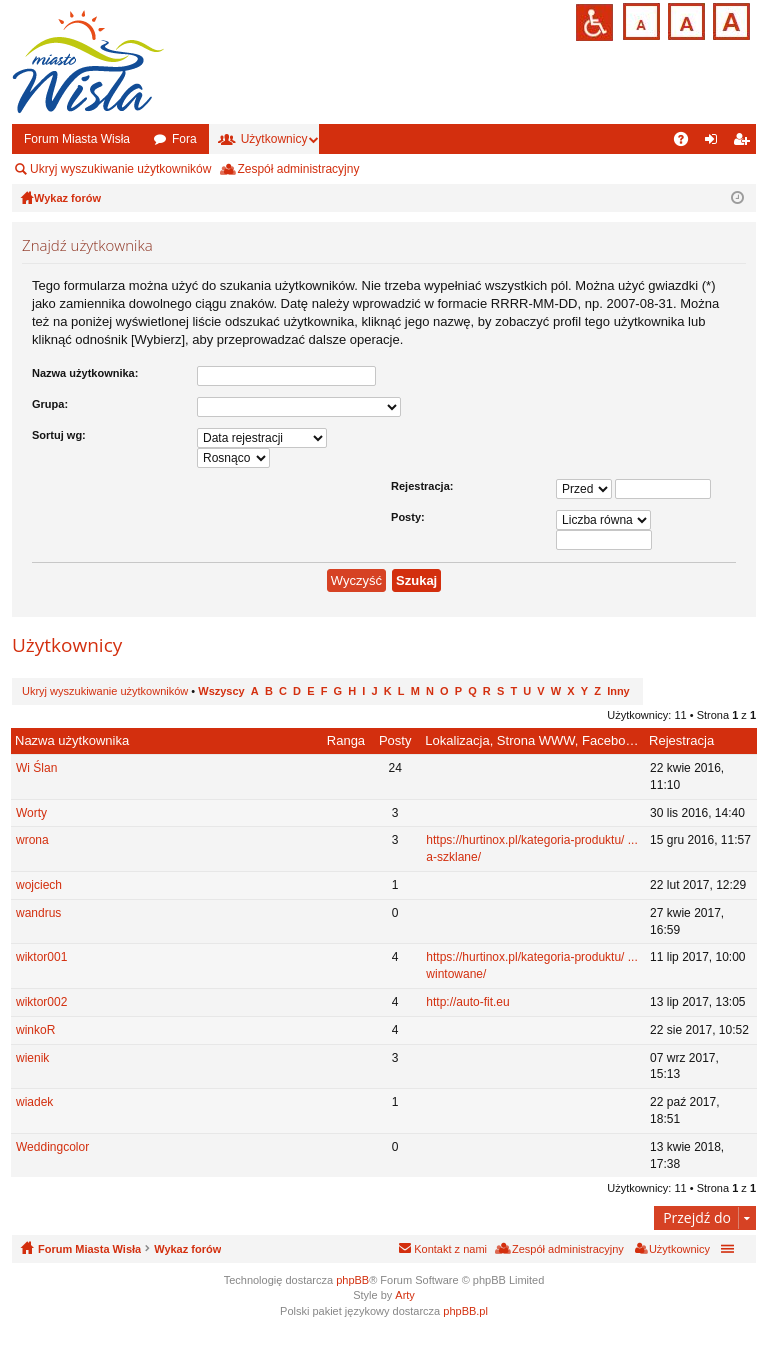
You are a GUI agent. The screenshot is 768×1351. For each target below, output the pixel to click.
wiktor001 (41, 957)
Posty (395, 740)
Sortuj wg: (59, 435)
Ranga (346, 740)
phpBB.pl (465, 1311)
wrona (32, 840)
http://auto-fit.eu (467, 1002)
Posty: (408, 517)
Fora (184, 139)
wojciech (39, 885)
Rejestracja (681, 740)
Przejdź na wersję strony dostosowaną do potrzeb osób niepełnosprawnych (594, 22)
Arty (405, 1295)
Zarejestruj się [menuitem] (745, 143)
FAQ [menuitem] (687, 143)
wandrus (38, 913)
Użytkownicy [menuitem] (679, 1249)
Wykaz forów (187, 1249)
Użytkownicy (274, 139)
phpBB (352, 1280)
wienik (32, 1058)
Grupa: (50, 404)
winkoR (35, 1030)
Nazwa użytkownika (72, 740)
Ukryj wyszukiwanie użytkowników (120, 169)
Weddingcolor (52, 1147)
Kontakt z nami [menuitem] (450, 1249)
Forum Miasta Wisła (77, 139)
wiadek (34, 1102)
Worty (31, 813)
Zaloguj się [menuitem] (715, 143)
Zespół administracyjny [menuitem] (298, 169)
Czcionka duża (729, 19)
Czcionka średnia (684, 19)
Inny (618, 691)
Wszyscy (221, 691)
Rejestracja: (422, 486)
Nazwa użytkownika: (85, 373)
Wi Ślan (36, 768)
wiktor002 (41, 1002)
